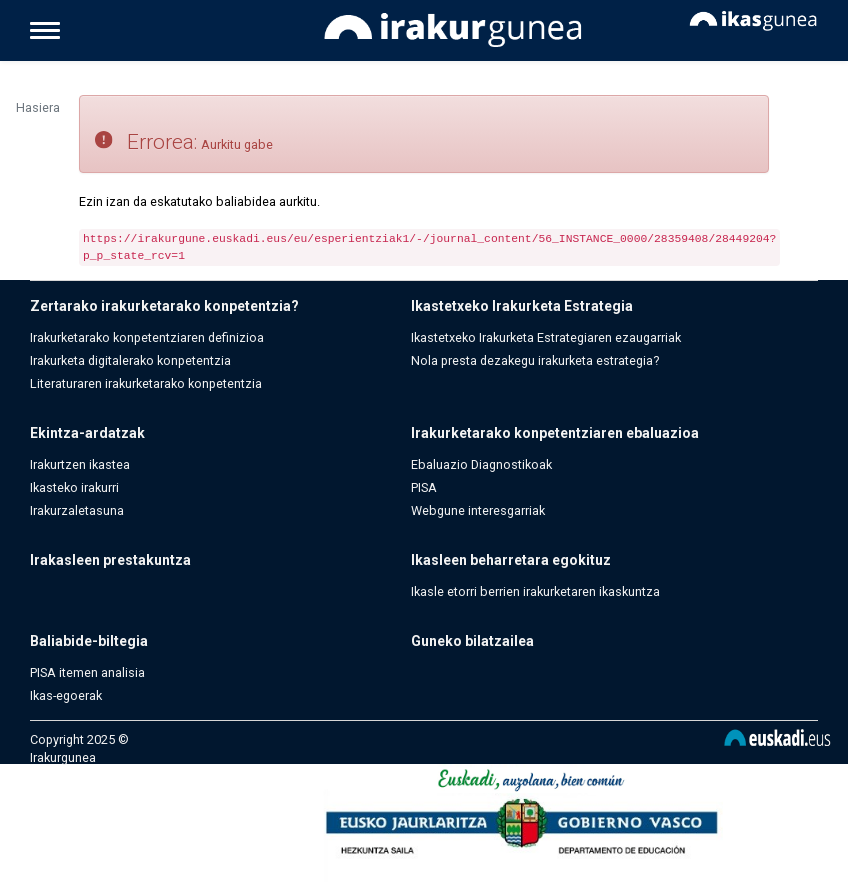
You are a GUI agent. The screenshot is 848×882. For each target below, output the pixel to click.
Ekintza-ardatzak (87, 433)
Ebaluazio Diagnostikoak (481, 464)
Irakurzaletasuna (77, 510)
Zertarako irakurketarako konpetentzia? (164, 306)
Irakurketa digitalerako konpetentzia (130, 360)
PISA (424, 487)
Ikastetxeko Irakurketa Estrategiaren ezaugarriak (546, 337)
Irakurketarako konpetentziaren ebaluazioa (555, 433)
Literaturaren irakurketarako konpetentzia (146, 383)
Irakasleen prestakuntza (110, 560)
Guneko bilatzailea (472, 641)
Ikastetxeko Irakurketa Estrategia (522, 306)
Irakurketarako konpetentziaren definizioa (147, 337)
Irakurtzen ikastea (80, 464)
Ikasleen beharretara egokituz (511, 560)
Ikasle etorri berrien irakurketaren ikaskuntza (535, 591)
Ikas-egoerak (66, 695)
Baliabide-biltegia (89, 641)
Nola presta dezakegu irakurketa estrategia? (535, 360)
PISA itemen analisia (87, 672)
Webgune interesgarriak (478, 510)
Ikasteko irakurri (74, 487)
